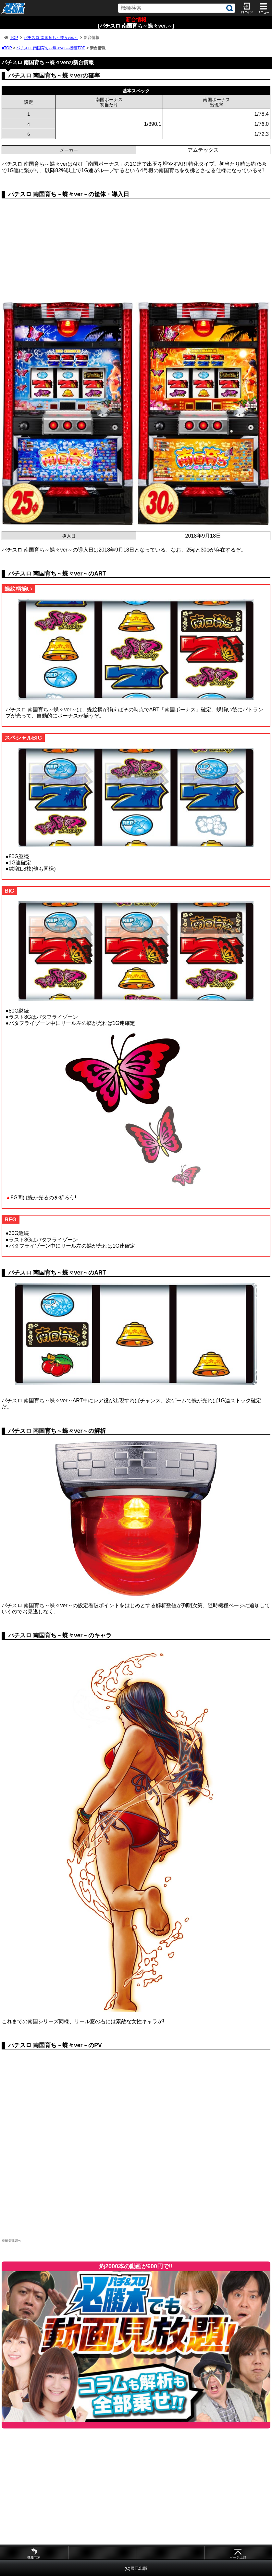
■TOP (7, 48)
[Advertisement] (136, 253)
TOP (14, 37)
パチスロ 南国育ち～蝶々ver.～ (51, 37)
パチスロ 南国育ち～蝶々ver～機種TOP (50, 48)
